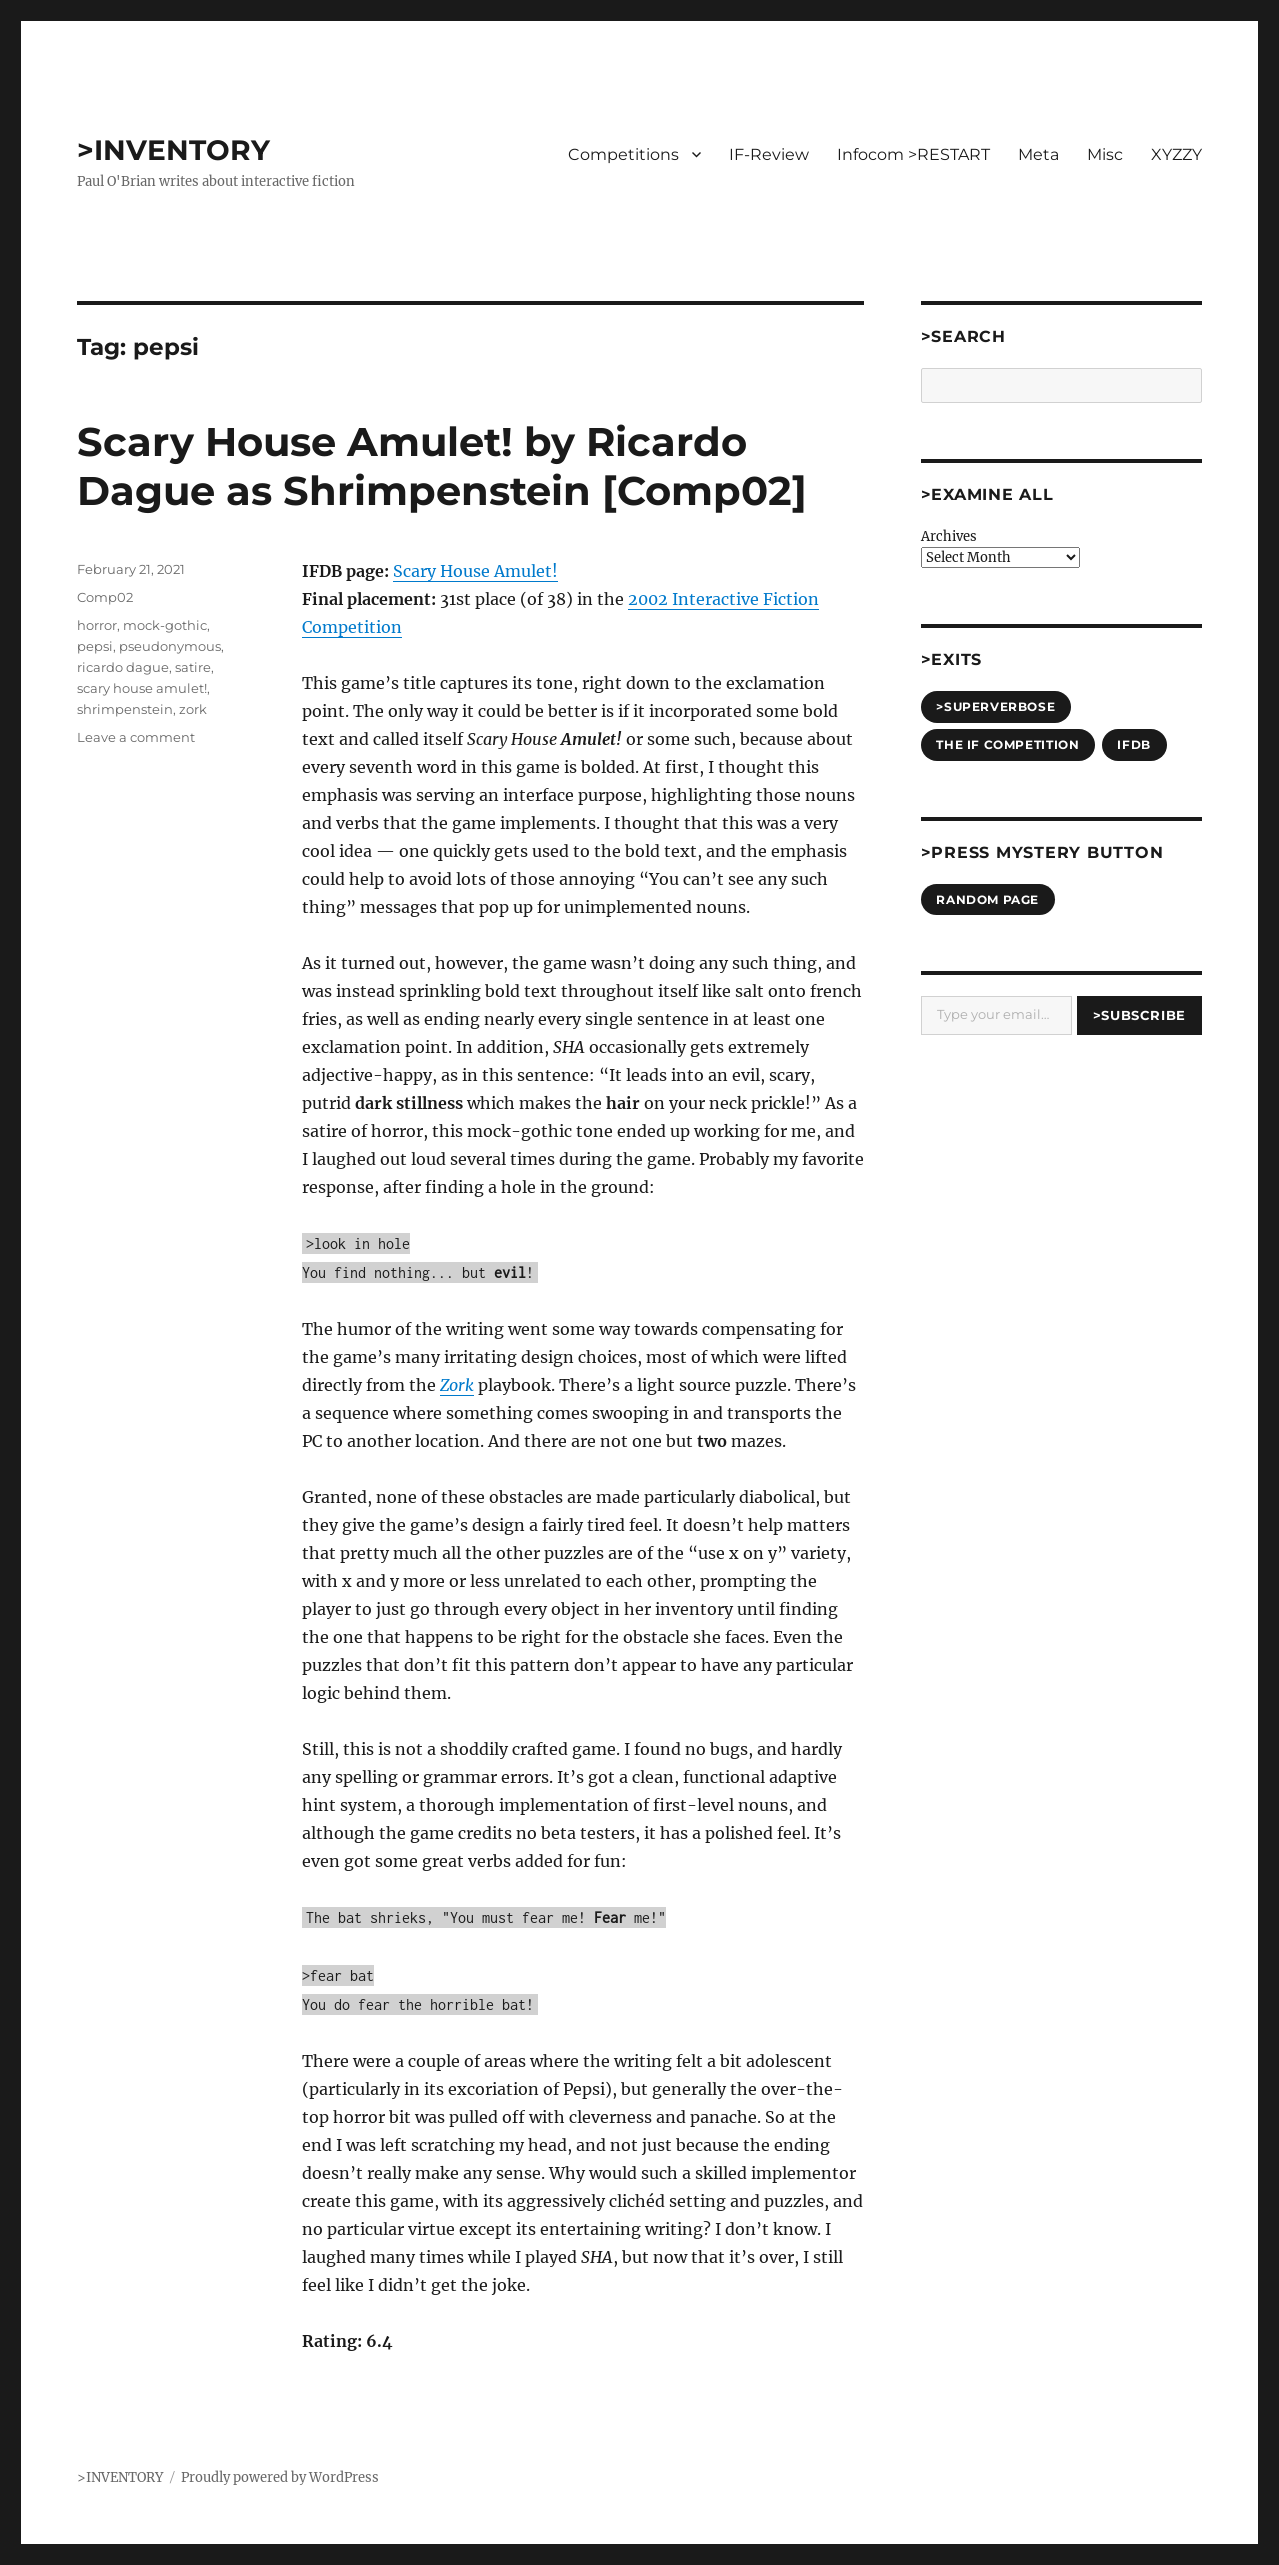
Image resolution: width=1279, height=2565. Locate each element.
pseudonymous (170, 646)
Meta (1038, 154)
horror (97, 625)
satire (193, 667)
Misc (1105, 154)
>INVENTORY (173, 150)
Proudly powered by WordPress (280, 2477)
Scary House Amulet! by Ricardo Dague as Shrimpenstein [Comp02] (442, 466)
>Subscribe (1139, 1015)
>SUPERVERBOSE (995, 706)
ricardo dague (123, 667)
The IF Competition (1007, 744)
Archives (949, 536)
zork (193, 709)
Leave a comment (136, 737)
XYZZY (1176, 154)
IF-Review (769, 154)
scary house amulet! (142, 688)
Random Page (987, 899)
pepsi (95, 646)
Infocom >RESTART (913, 154)
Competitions (623, 154)
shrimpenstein (125, 709)
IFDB (1133, 744)
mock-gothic (165, 625)
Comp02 (105, 597)
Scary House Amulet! (475, 571)
